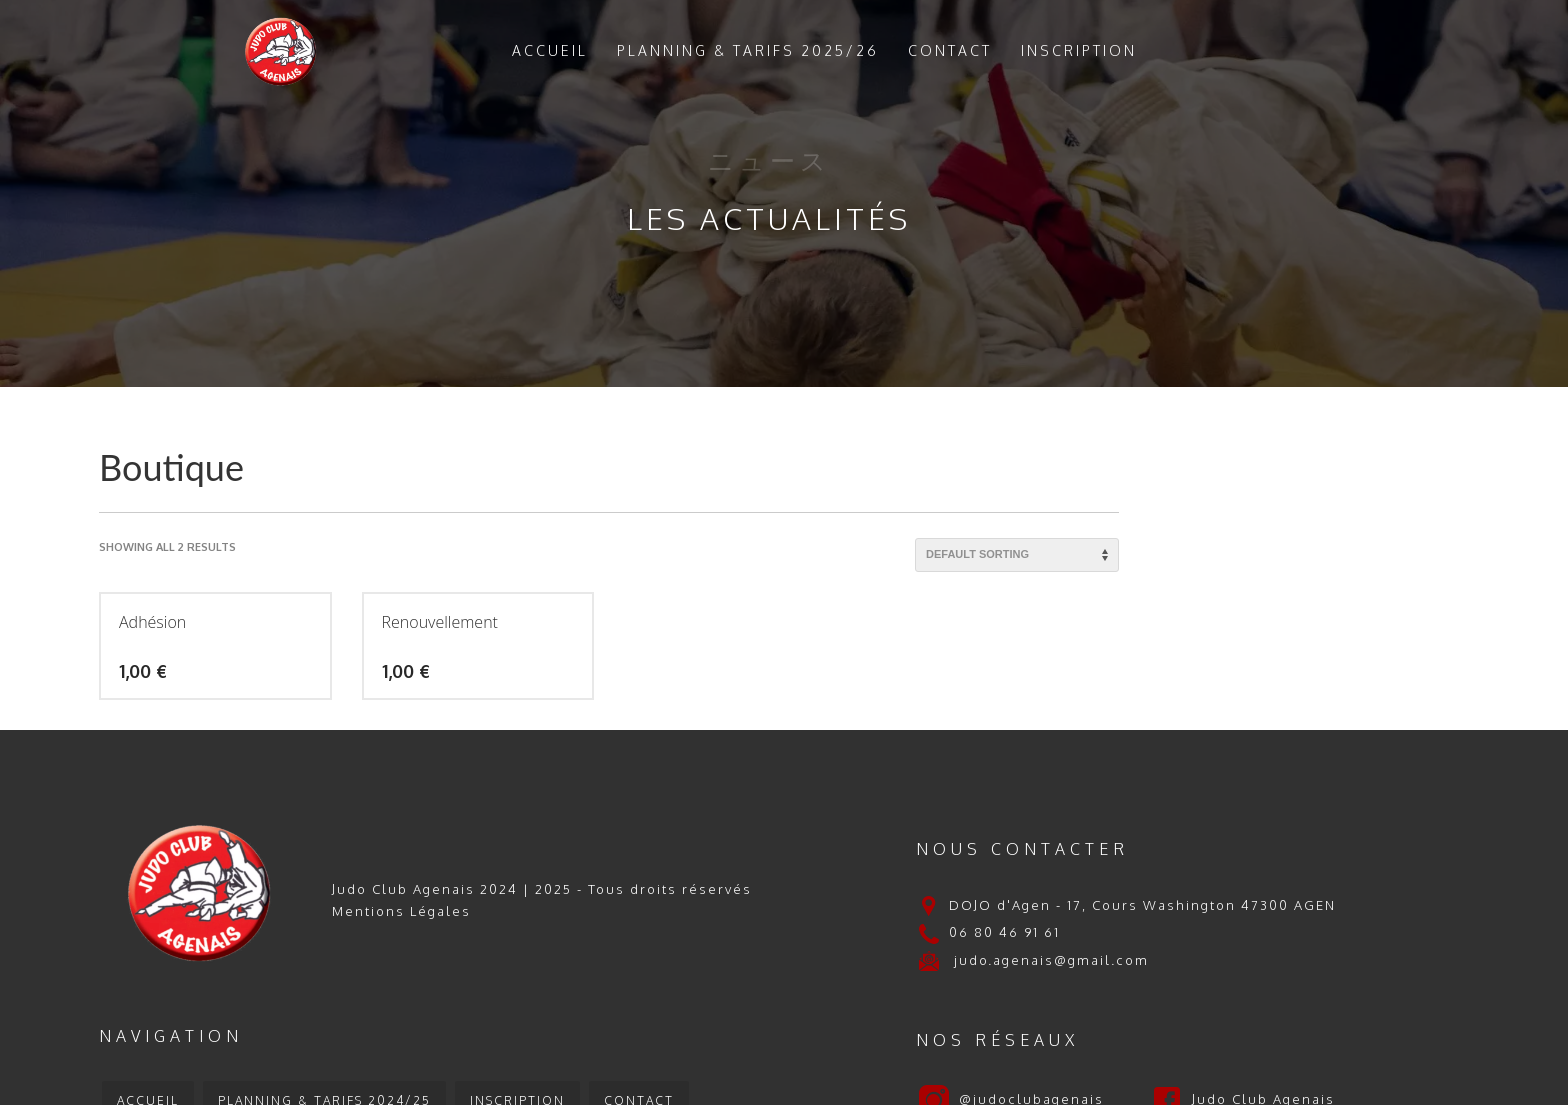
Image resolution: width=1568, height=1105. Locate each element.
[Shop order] (1017, 555)
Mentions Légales (401, 911)
